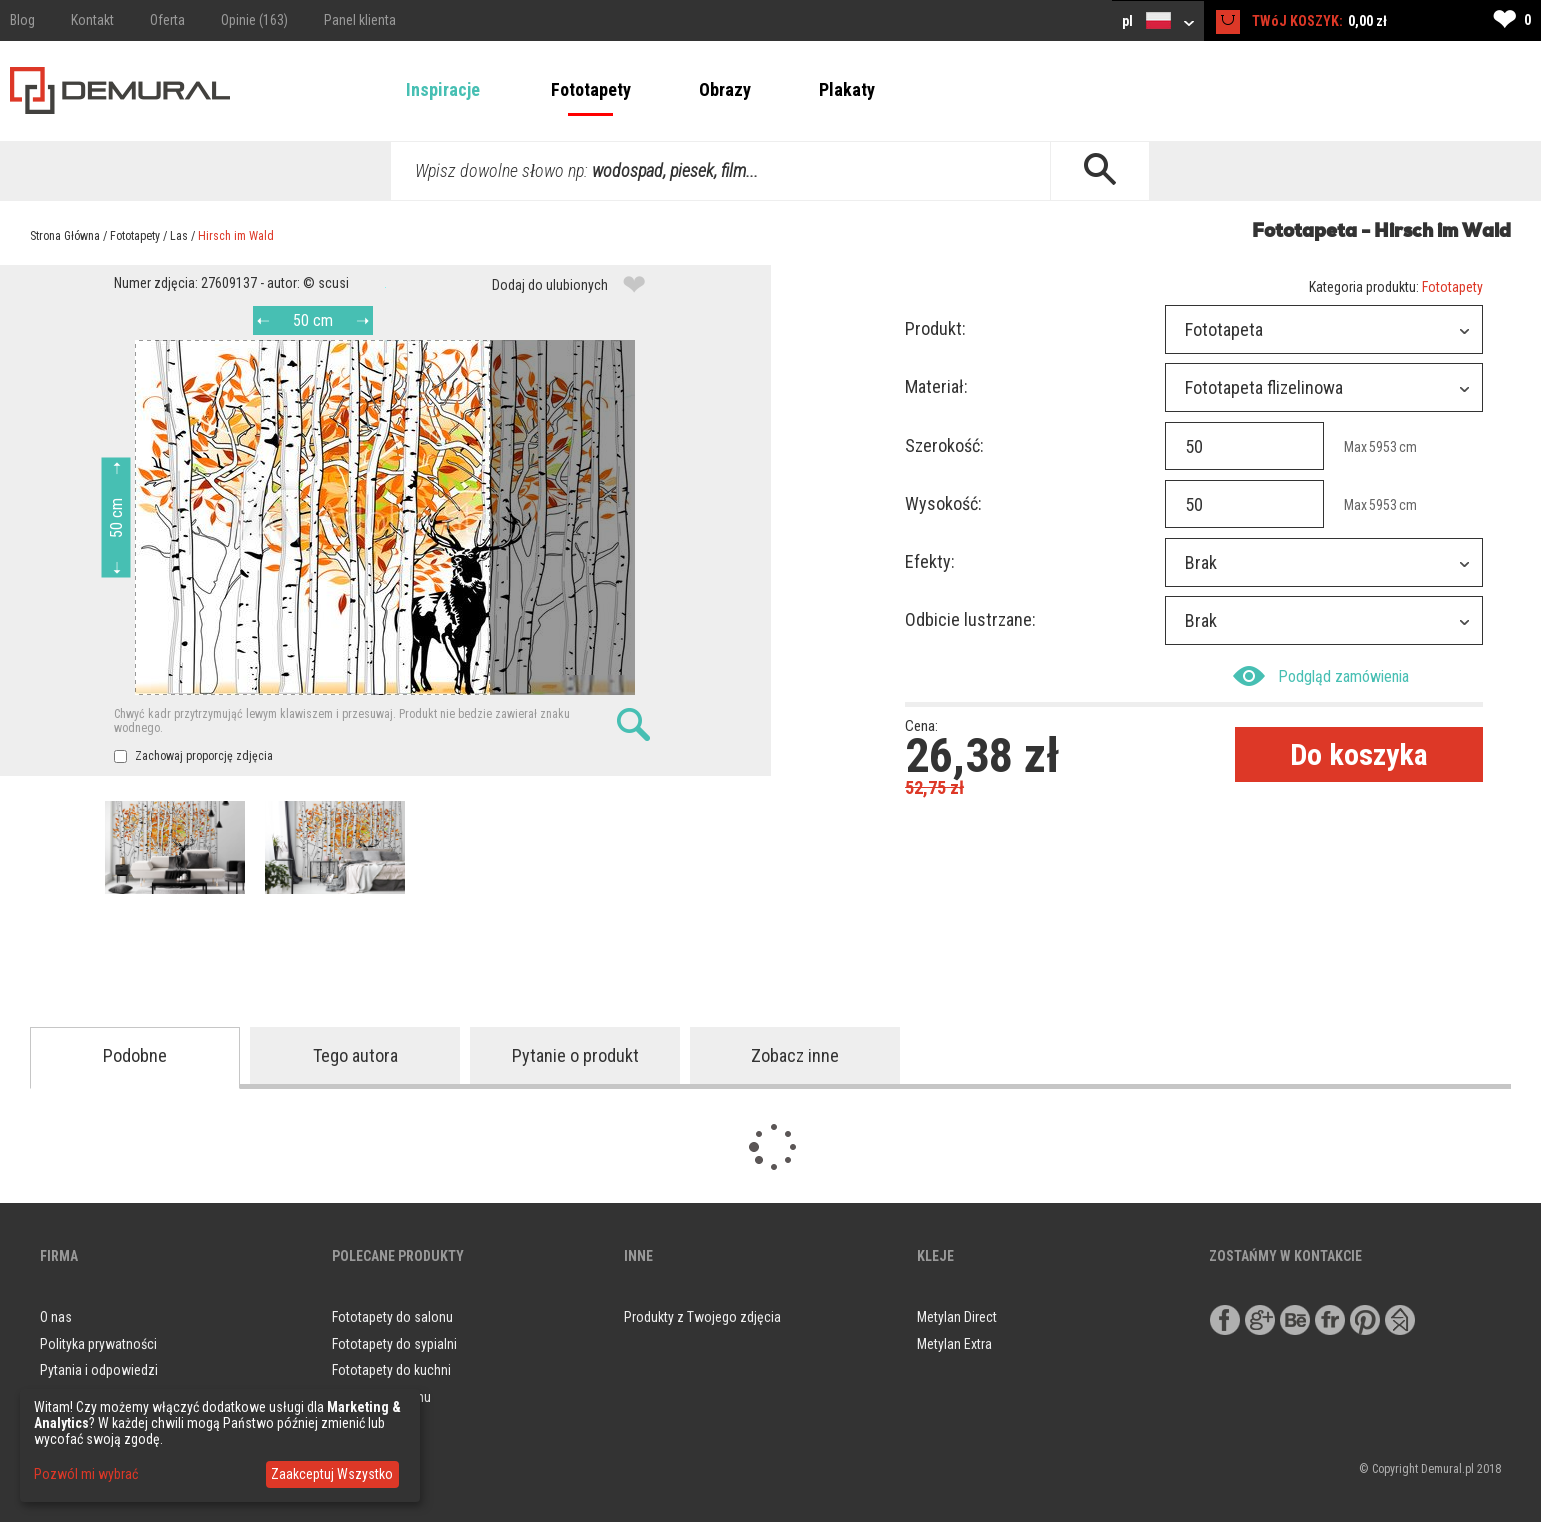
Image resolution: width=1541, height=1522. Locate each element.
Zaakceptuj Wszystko (332, 1474)
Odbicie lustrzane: (970, 619)
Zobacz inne (795, 1055)
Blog (22, 20)
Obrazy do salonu (381, 1397)
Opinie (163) (254, 20)
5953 (1383, 447)
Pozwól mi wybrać (86, 1474)
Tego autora (355, 1055)
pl (1158, 20)
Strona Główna (65, 236)
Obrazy (725, 89)
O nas (56, 1317)
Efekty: (930, 561)
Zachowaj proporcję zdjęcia (193, 756)
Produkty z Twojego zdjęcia (702, 1317)
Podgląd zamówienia (1321, 676)
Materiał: (936, 386)
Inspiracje (443, 89)
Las (179, 236)
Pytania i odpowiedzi (99, 1370)
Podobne (135, 1055)
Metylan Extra (954, 1344)
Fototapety (591, 89)
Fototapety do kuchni (391, 1370)
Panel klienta (360, 20)
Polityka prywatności (98, 1344)
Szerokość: (944, 445)
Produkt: (935, 328)
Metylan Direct (957, 1317)
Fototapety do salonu (392, 1317)
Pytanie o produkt (575, 1055)
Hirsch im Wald (236, 236)
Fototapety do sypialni (394, 1344)
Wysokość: (943, 503)
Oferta (167, 20)
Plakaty (847, 89)
